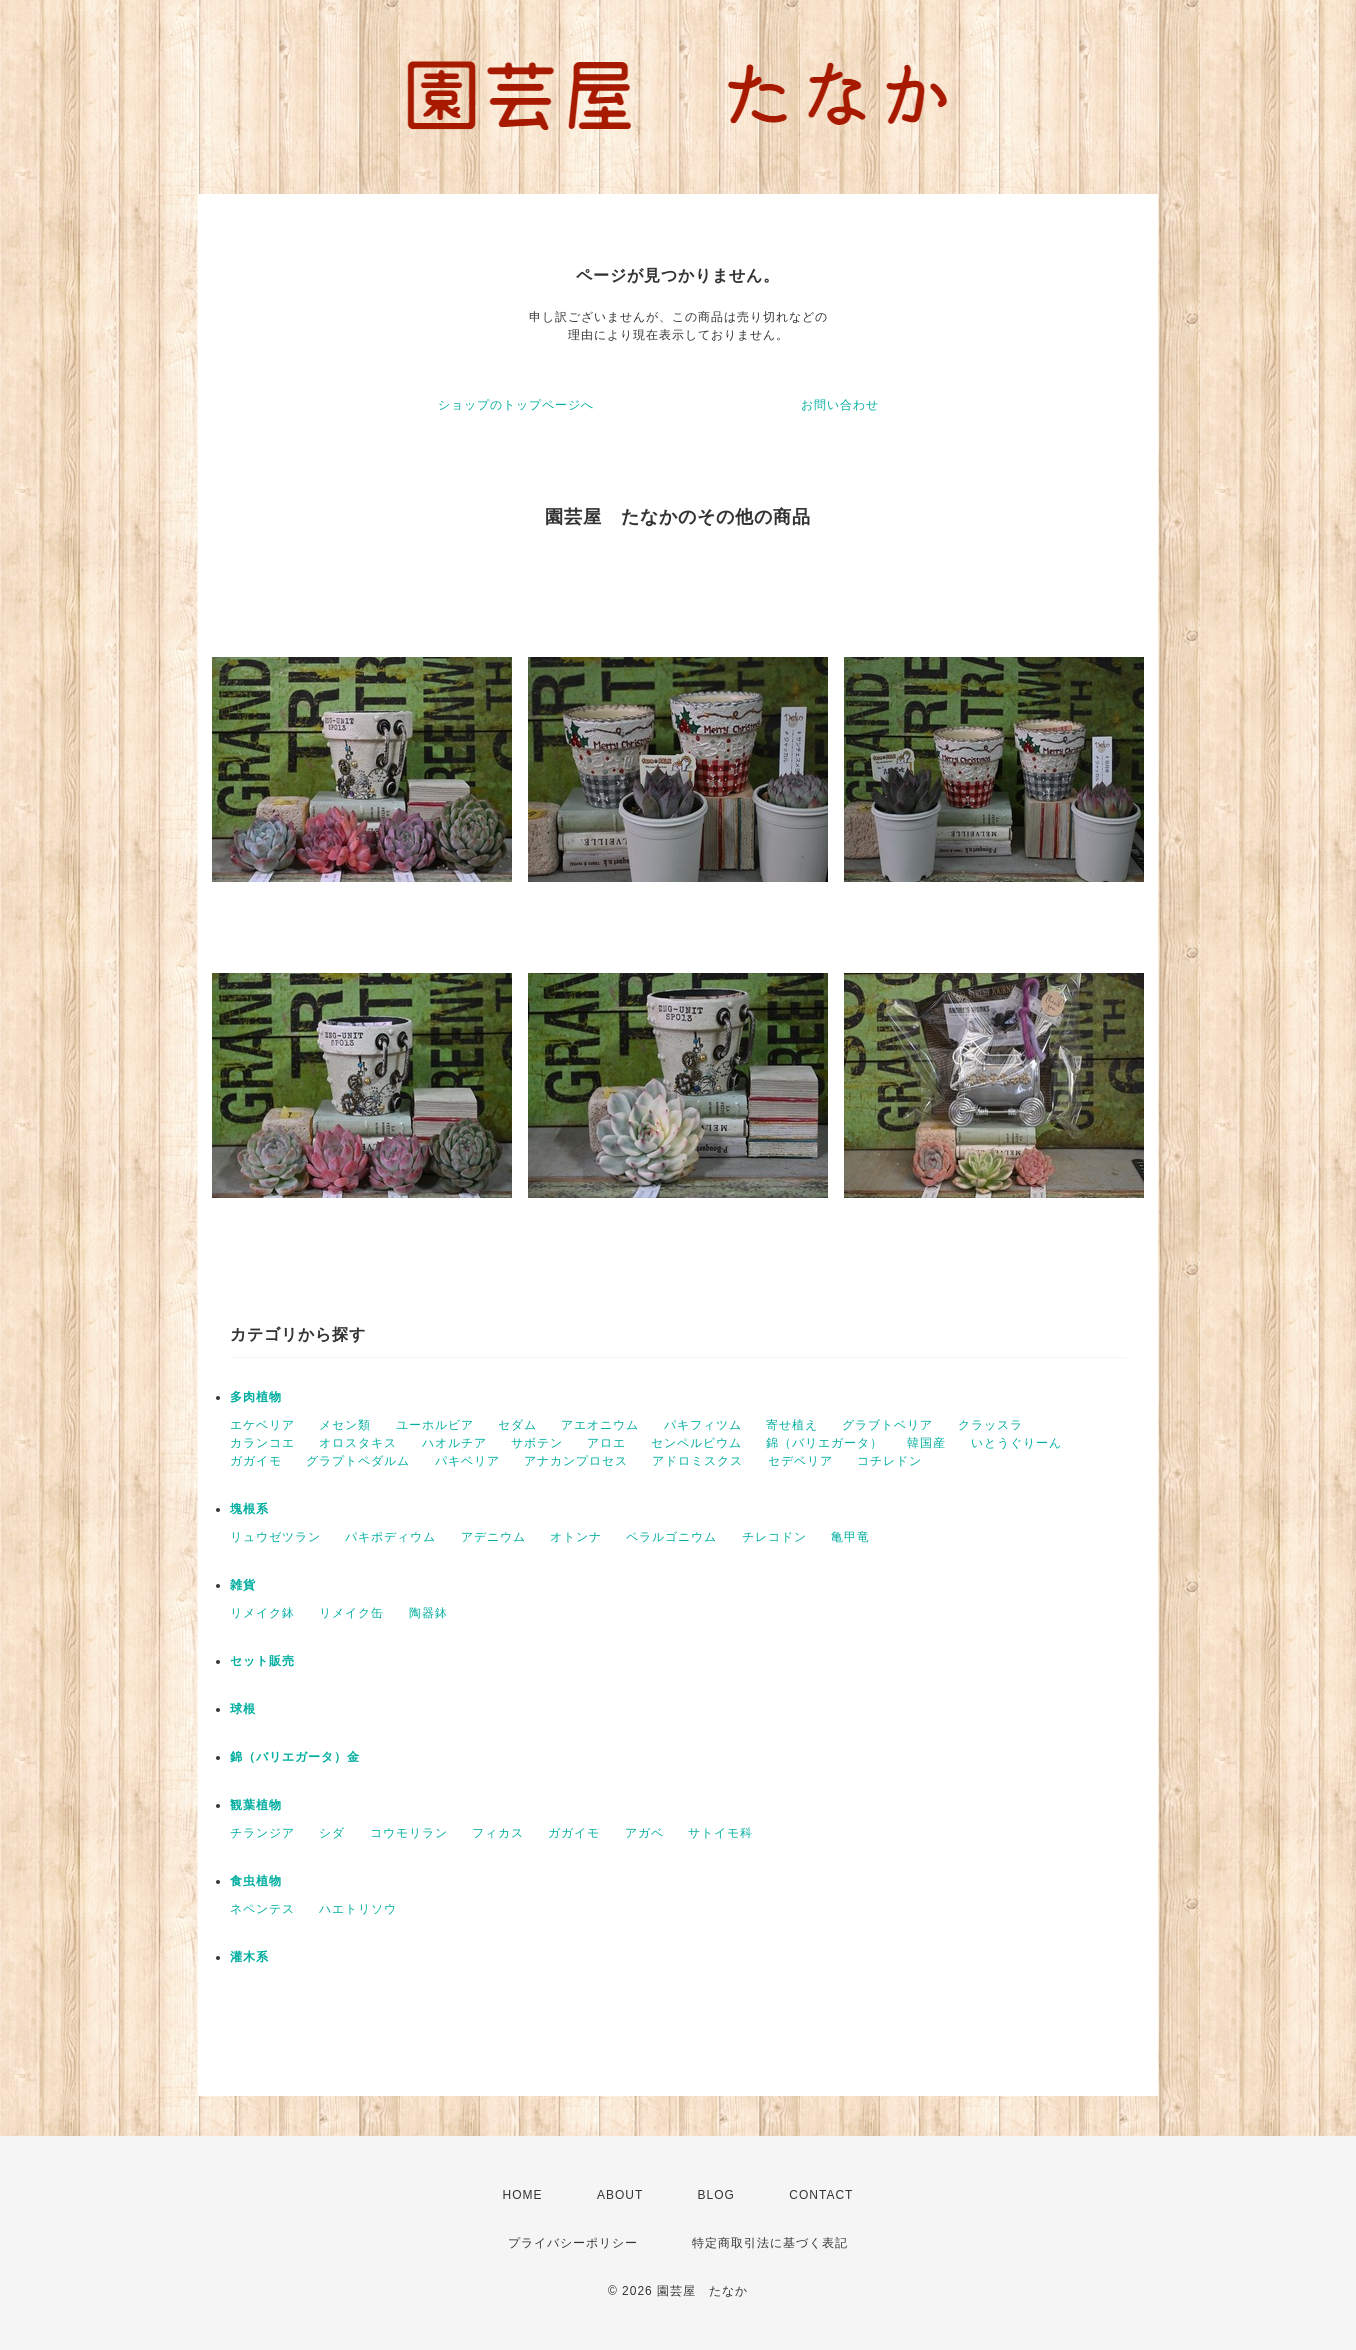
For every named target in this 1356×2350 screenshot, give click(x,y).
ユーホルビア (435, 1425)
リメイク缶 (351, 1613)
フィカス (498, 1833)
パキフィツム (703, 1425)
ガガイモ (256, 1461)
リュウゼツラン (275, 1537)
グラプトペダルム (358, 1461)
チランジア (262, 1833)
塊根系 (249, 1509)
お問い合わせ (840, 405)
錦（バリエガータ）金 (295, 1757)
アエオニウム (600, 1425)
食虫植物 (256, 1881)
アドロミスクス (697, 1461)
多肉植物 (256, 1397)
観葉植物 (256, 1805)
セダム (517, 1425)
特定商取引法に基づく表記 (770, 2243)
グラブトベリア (887, 1425)
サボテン (537, 1443)
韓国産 (926, 1443)
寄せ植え (792, 1425)
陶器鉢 (428, 1613)
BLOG (716, 2195)
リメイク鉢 (262, 1613)
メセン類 (345, 1425)
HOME (523, 2195)
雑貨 (243, 1585)
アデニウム (493, 1537)
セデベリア (800, 1461)
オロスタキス (358, 1443)
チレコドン (774, 1537)
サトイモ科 (720, 1833)
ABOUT (620, 2195)
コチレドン (889, 1461)
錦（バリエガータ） (824, 1443)
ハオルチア (454, 1443)
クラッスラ (990, 1425)
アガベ (644, 1833)
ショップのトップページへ (516, 405)
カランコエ (262, 1443)
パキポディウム (390, 1537)
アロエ (606, 1443)
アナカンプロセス (576, 1461)
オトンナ (576, 1537)
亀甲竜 (850, 1537)
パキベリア (467, 1461)
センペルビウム (696, 1443)
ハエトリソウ (358, 1909)
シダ (332, 1833)
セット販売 (262, 1661)
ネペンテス (262, 1909)
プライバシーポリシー (573, 2243)
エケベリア (262, 1425)
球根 (243, 1709)
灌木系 (249, 1957)
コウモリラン (409, 1833)
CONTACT (821, 2195)
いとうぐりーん (1016, 1443)
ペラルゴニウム (671, 1537)
